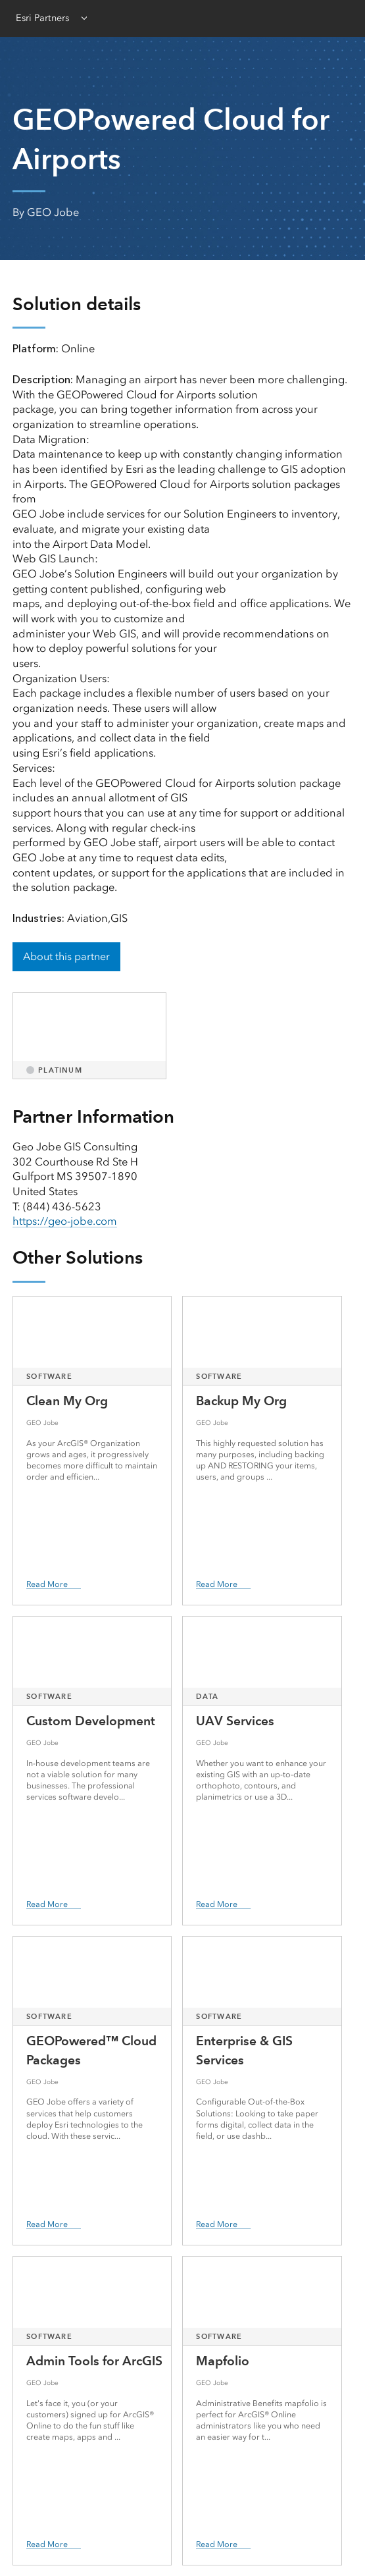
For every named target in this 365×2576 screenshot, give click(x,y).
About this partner (66, 956)
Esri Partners (42, 18)
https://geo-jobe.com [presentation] (64, 1221)
